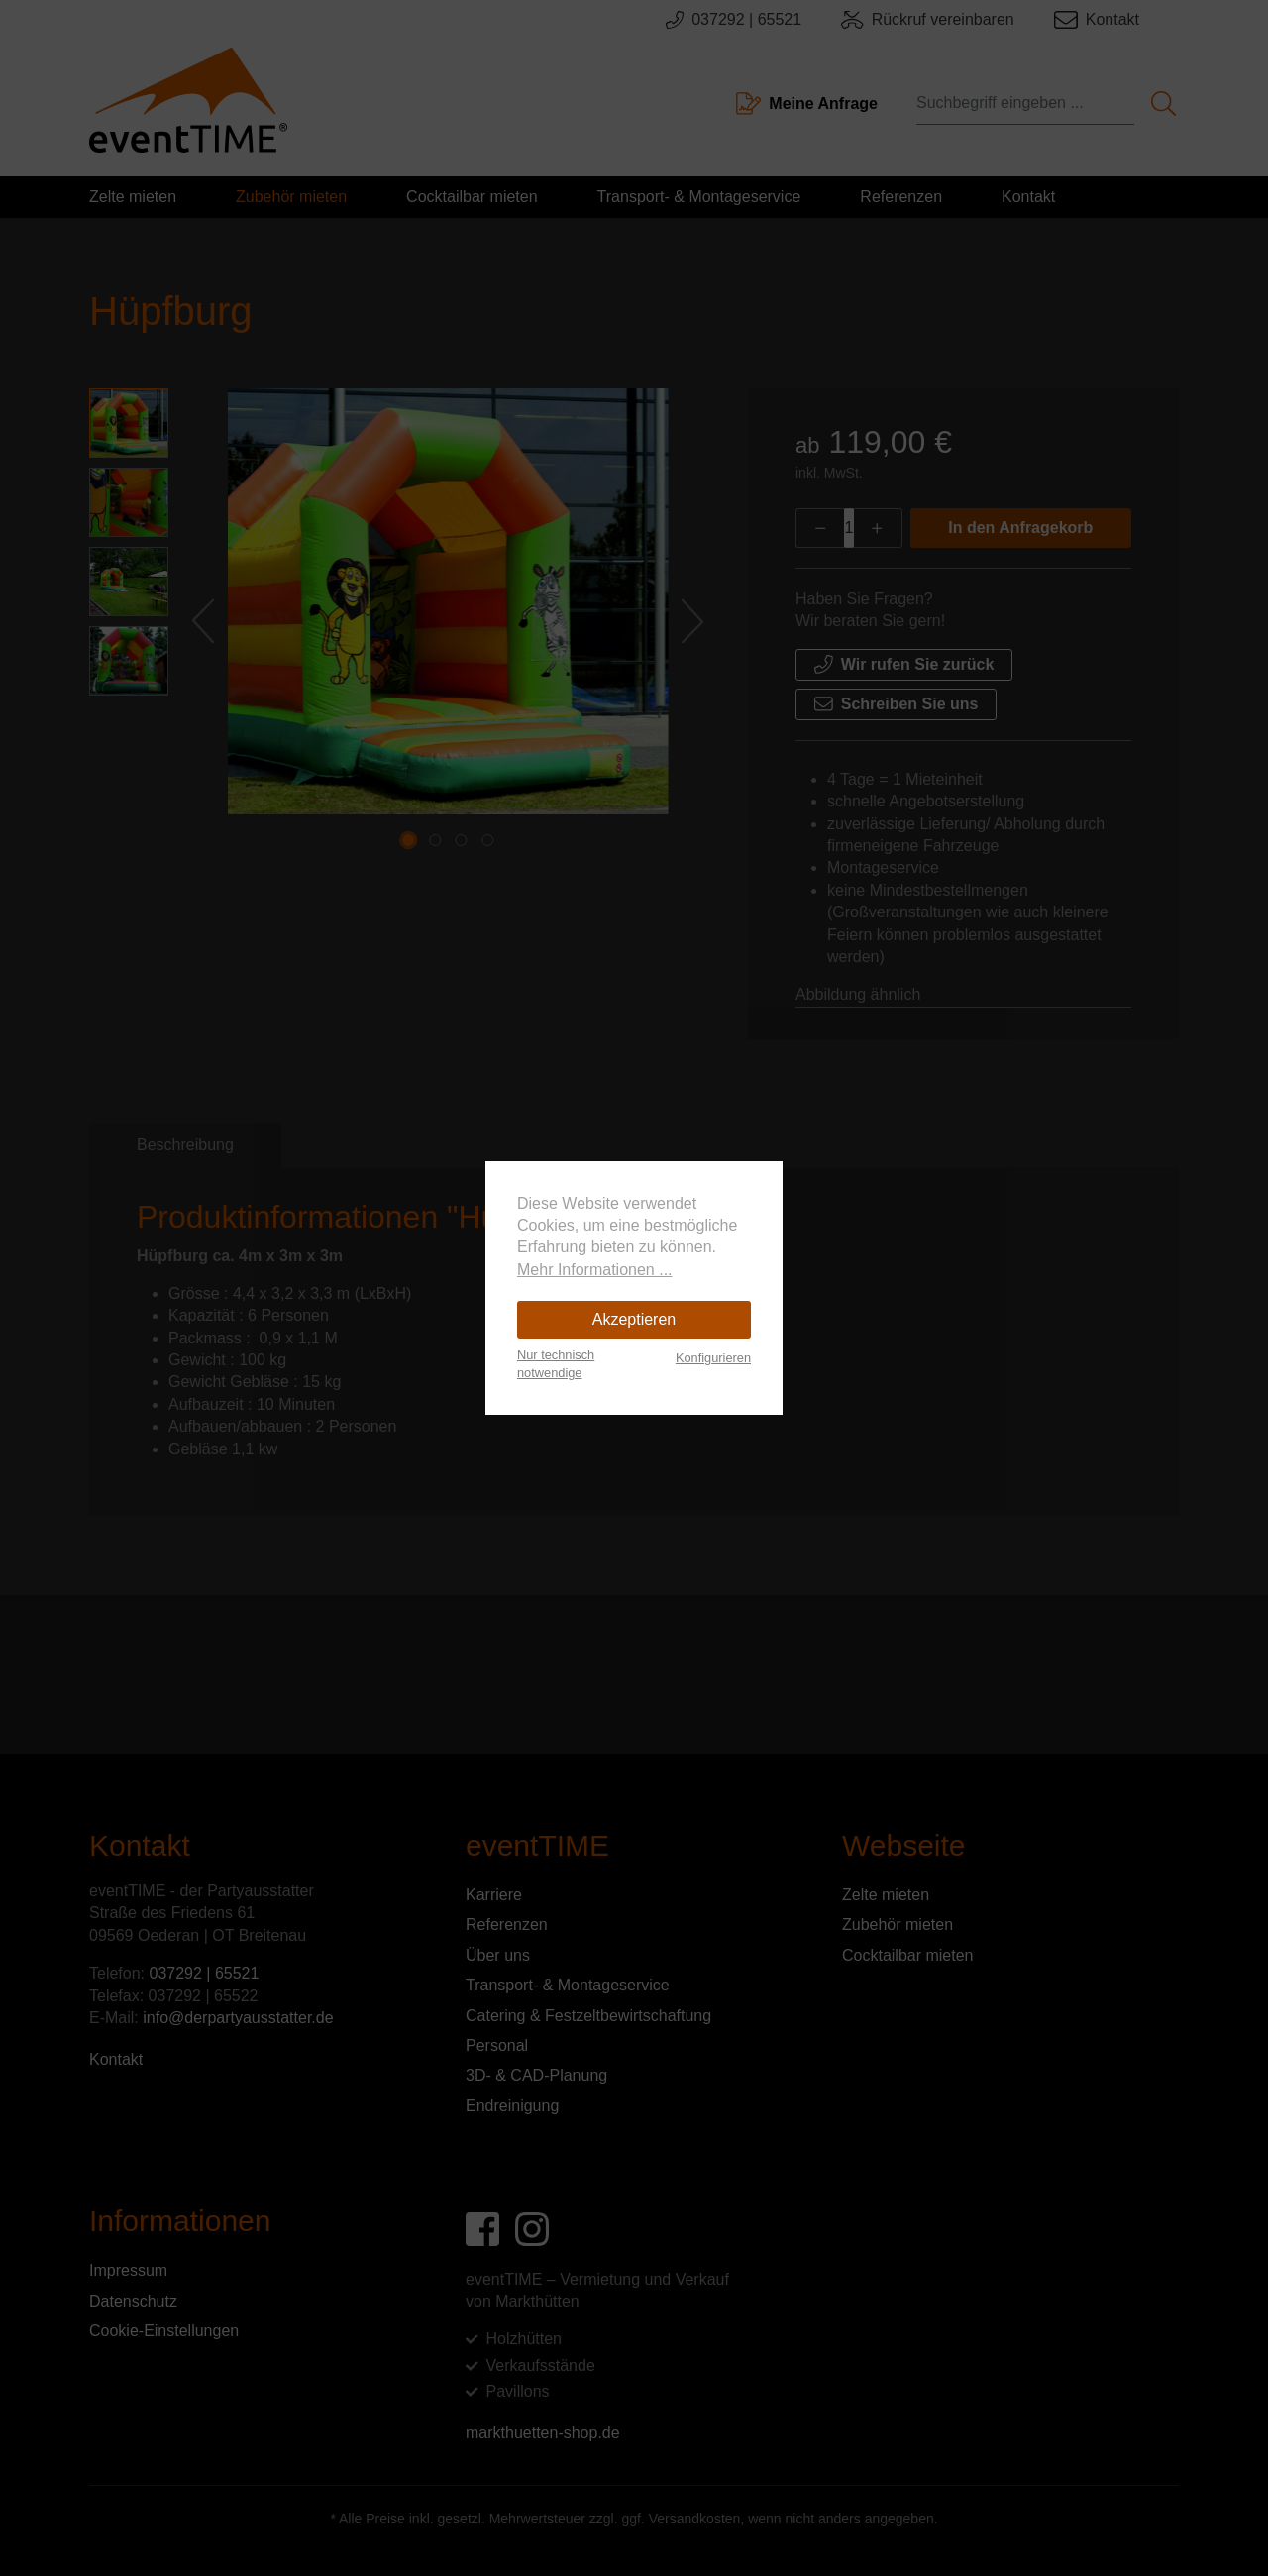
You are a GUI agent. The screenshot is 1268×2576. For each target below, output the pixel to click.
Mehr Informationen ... (595, 1269)
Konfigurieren (713, 1357)
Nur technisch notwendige (555, 1363)
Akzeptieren (634, 1319)
